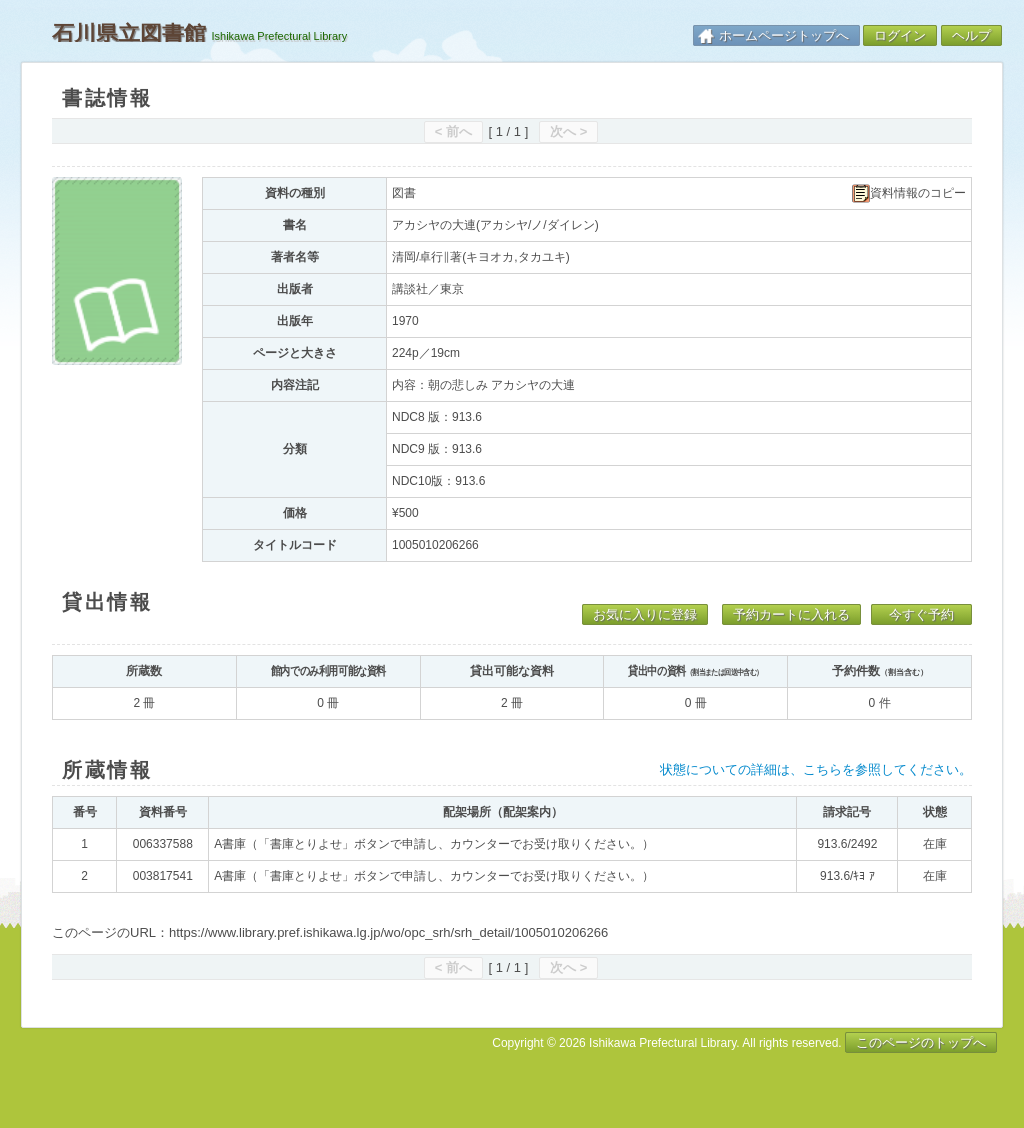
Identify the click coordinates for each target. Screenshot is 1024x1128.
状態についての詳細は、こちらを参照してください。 (816, 769)
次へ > (568, 131)
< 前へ (453, 131)
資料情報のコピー (909, 193)
